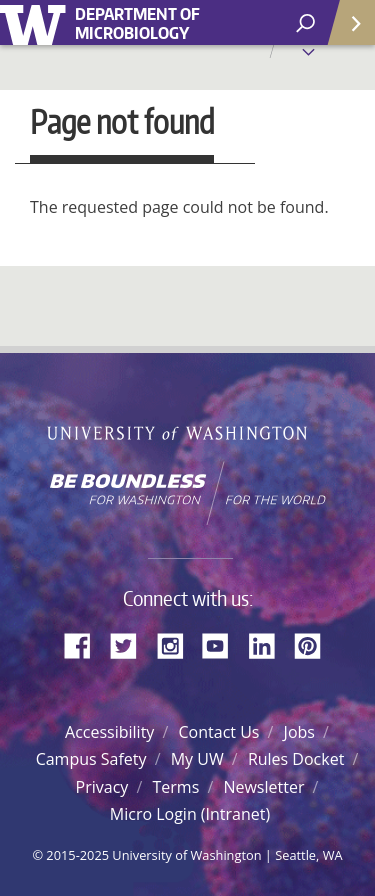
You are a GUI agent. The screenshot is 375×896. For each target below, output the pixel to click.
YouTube (223, 644)
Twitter (131, 644)
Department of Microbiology (137, 24)
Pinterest (315, 644)
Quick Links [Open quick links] (344, 30)
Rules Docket (296, 759)
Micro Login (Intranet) (190, 814)
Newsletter (263, 787)
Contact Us (219, 732)
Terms (175, 787)
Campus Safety (91, 759)
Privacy (102, 787)
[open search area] (305, 23)
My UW (197, 759)
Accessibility (109, 732)
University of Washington (36, 22)
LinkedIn (269, 644)
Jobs (299, 732)
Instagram (177, 644)
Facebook (85, 644)
